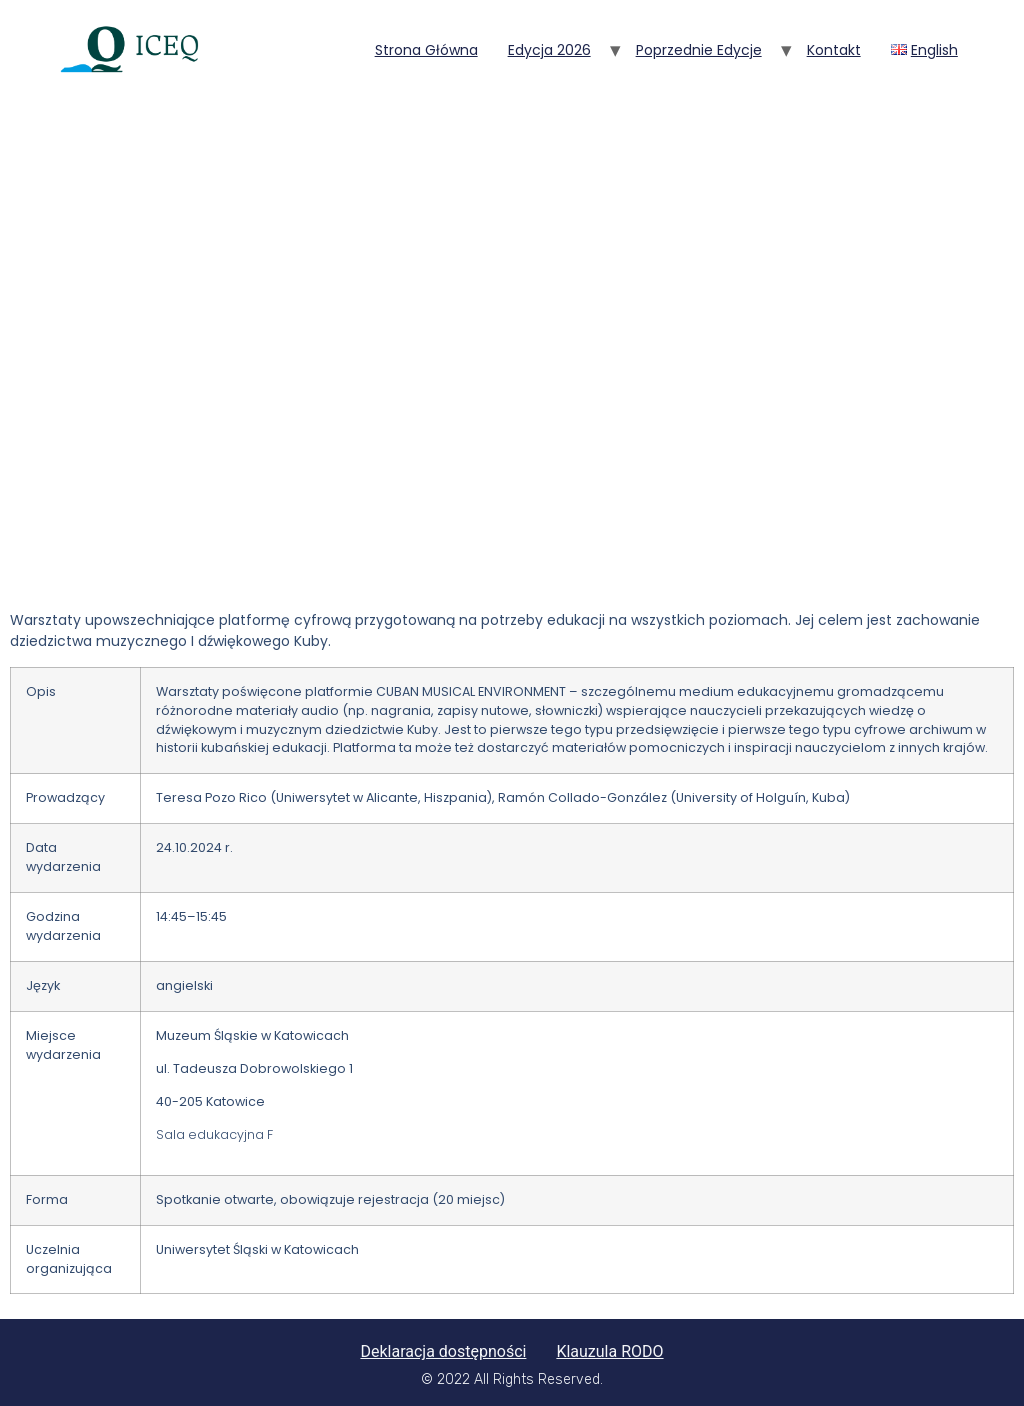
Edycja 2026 (549, 50)
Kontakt (834, 50)
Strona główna (426, 50)
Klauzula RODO (609, 1351)
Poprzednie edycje (699, 50)
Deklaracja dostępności (443, 1351)
